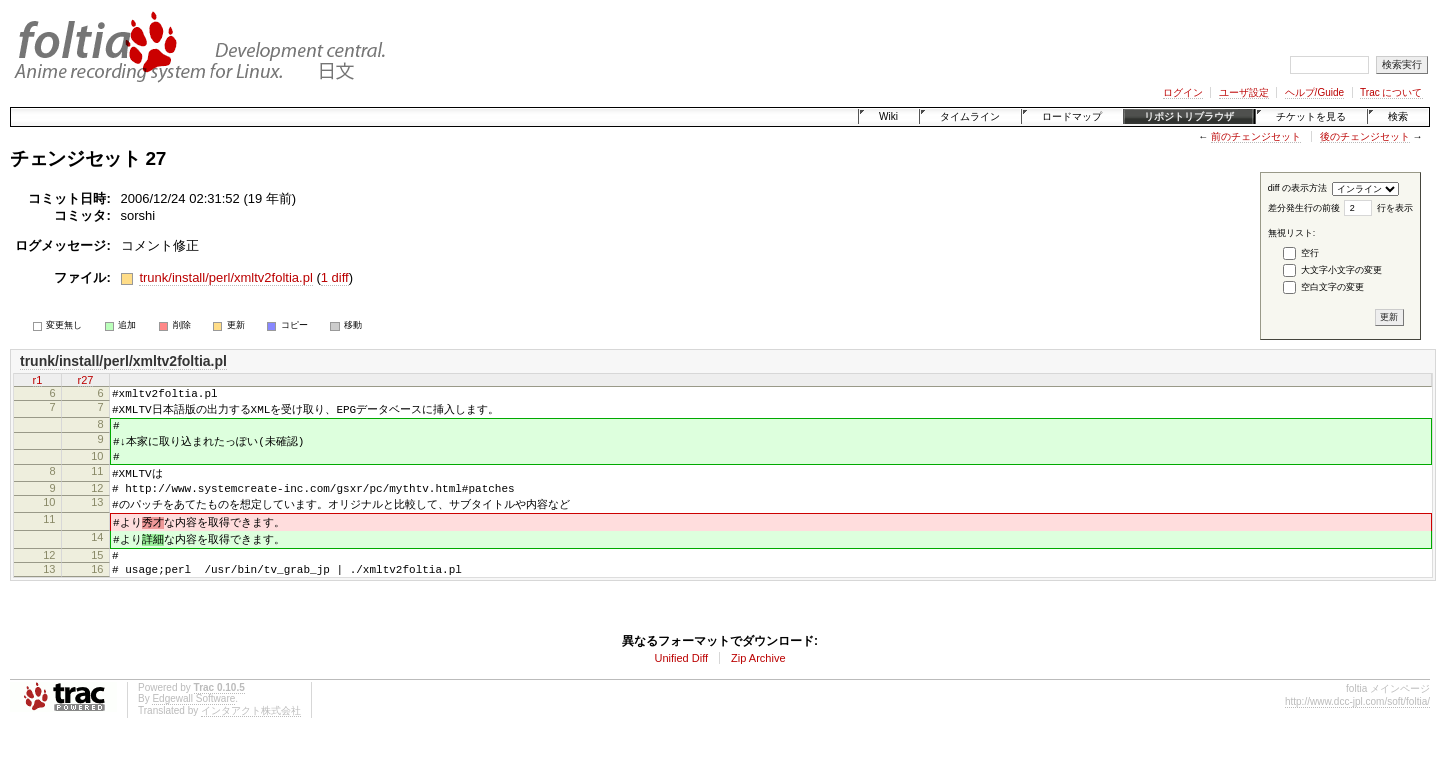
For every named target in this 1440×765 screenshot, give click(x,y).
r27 (86, 380)
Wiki (888, 116)
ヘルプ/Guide (1314, 92)
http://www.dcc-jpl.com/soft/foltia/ (1357, 725)
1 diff (335, 277)
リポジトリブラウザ (1189, 116)
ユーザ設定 (1244, 92)
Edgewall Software (193, 722)
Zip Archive (758, 682)
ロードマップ (1072, 116)
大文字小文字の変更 (1341, 270)
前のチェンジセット (1256, 136)
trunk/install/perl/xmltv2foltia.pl (225, 277)
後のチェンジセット (1365, 136)
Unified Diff (681, 682)
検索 (1398, 116)
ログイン (1183, 92)
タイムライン (970, 116)
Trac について (1391, 92)
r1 (38, 380)
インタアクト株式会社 (251, 734)
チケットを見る (1311, 116)
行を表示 (1395, 208)
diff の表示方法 (1297, 188)
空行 (1310, 253)
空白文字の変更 (1332, 287)
